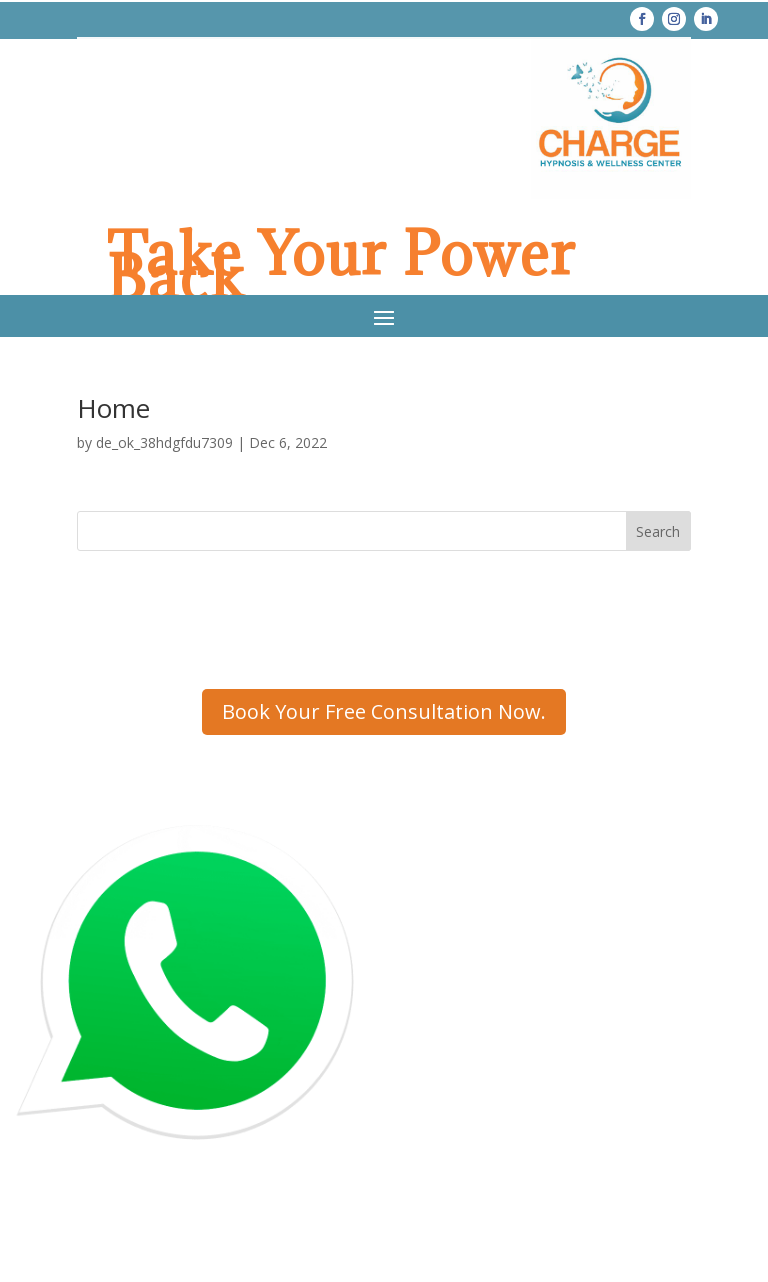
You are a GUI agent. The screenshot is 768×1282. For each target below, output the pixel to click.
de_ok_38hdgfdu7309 (164, 442)
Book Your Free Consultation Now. (384, 711)
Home (113, 408)
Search (658, 531)
